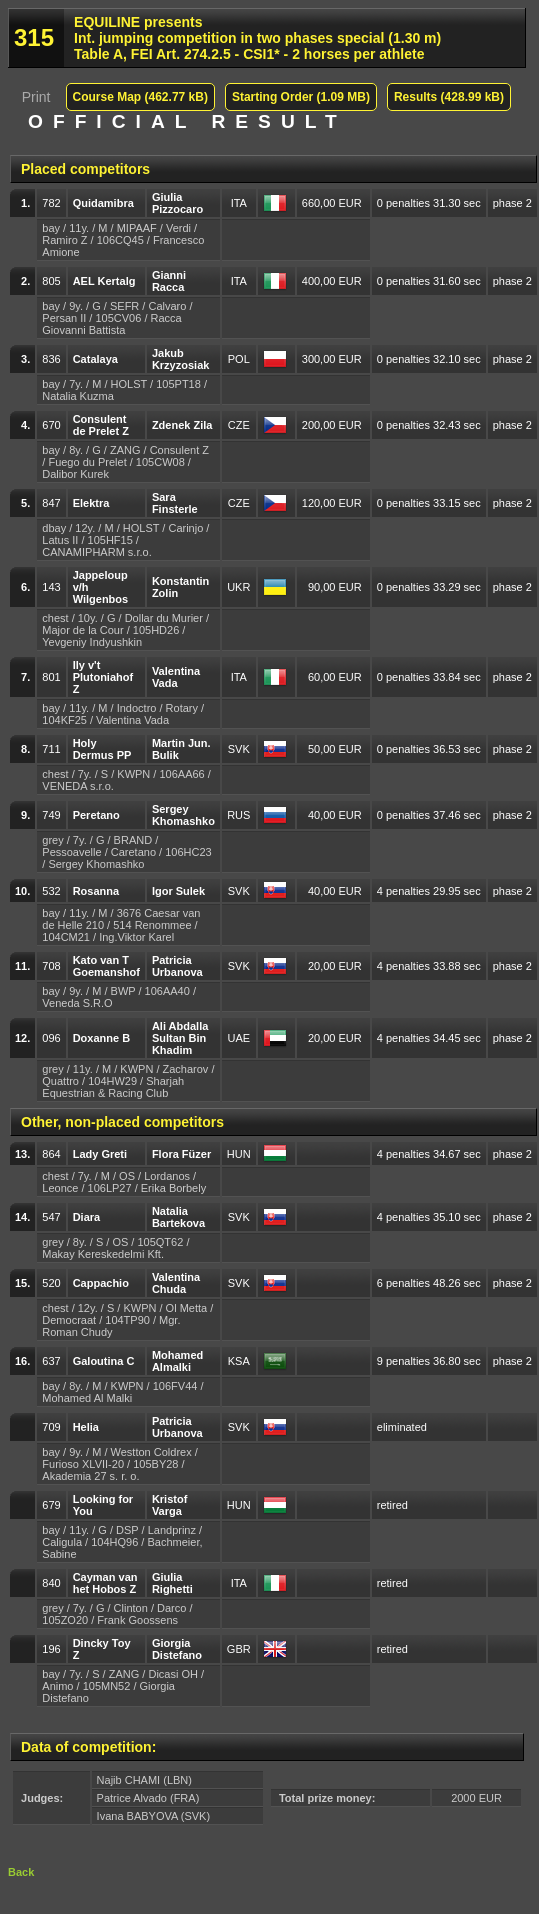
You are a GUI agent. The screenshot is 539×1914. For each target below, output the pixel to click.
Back (21, 1872)
